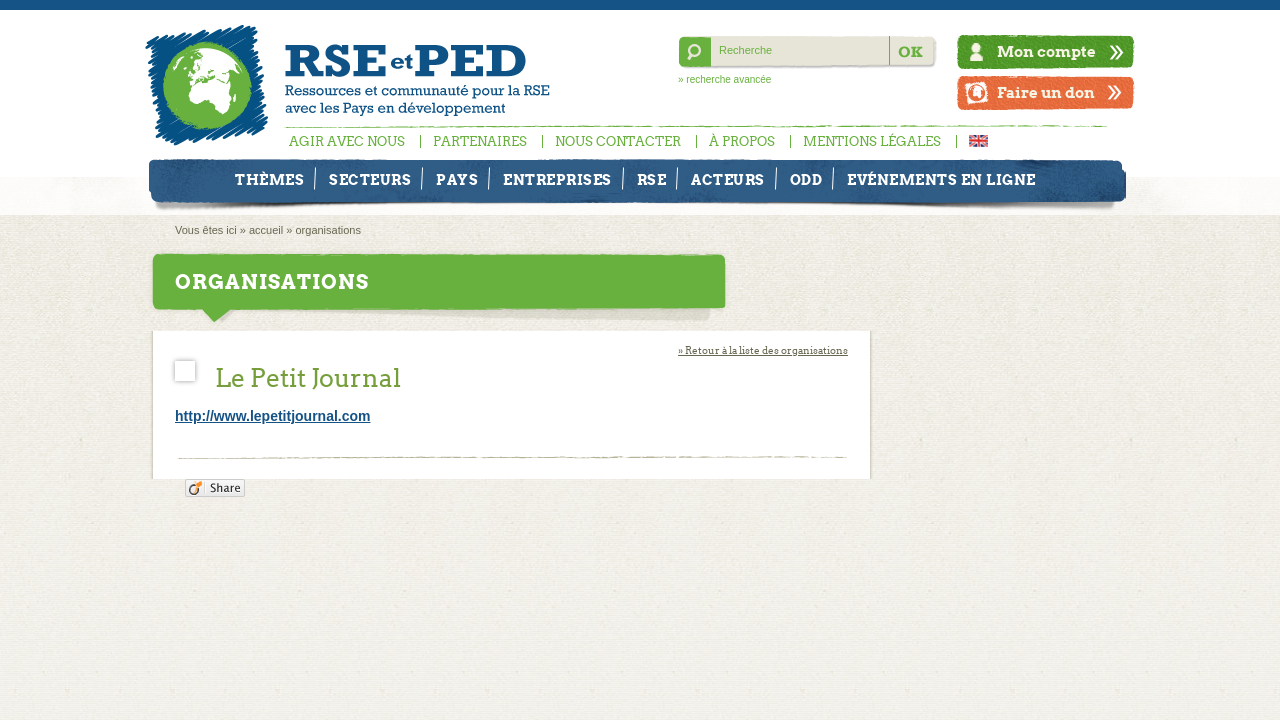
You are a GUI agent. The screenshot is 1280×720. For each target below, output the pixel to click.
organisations (327, 230)
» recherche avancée (724, 79)
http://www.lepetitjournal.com (272, 416)
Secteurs (370, 180)
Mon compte (1046, 51)
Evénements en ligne (941, 180)
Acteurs (728, 180)
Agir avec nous (347, 141)
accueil (266, 230)
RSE (652, 180)
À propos (742, 141)
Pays (457, 180)
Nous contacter (618, 141)
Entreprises (557, 180)
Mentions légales (872, 141)
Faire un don (1046, 92)
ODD (806, 180)
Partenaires (480, 141)
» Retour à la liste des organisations (763, 350)
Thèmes (269, 180)
